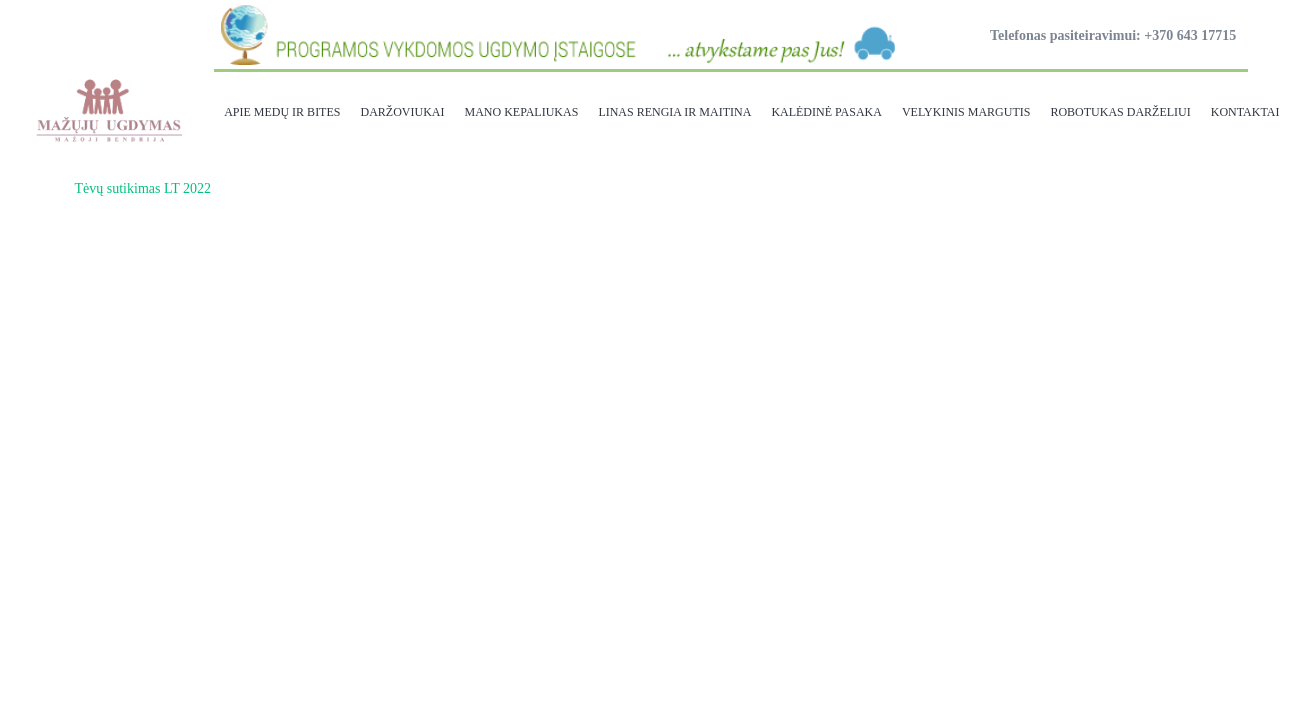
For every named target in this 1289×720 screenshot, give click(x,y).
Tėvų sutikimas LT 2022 (143, 188)
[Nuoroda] (108, 110)
